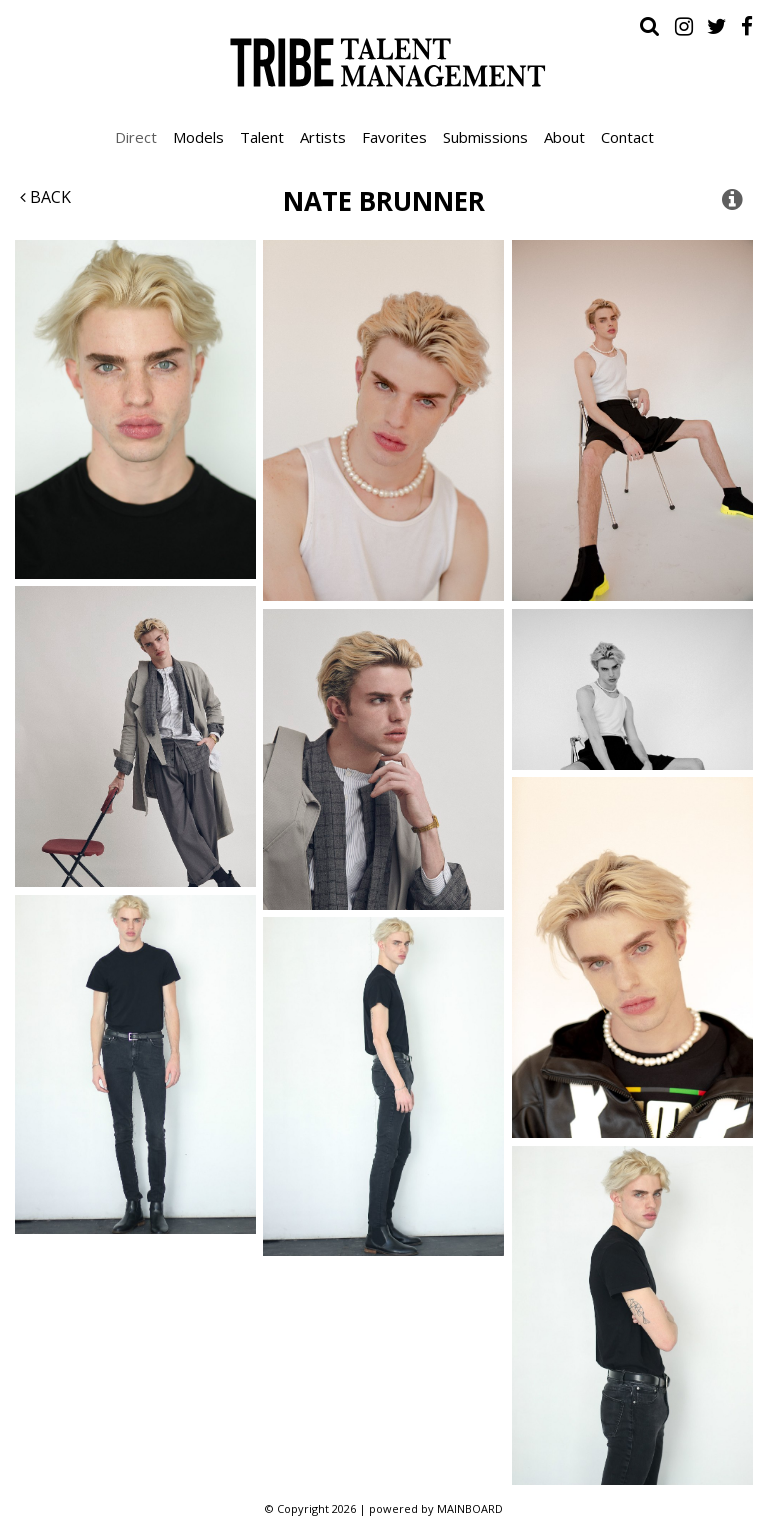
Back (45, 197)
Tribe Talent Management (384, 62)
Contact (627, 137)
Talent (262, 137)
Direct (136, 137)
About (564, 137)
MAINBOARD (470, 1508)
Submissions (485, 137)
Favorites (394, 137)
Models (198, 137)
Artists (323, 137)
